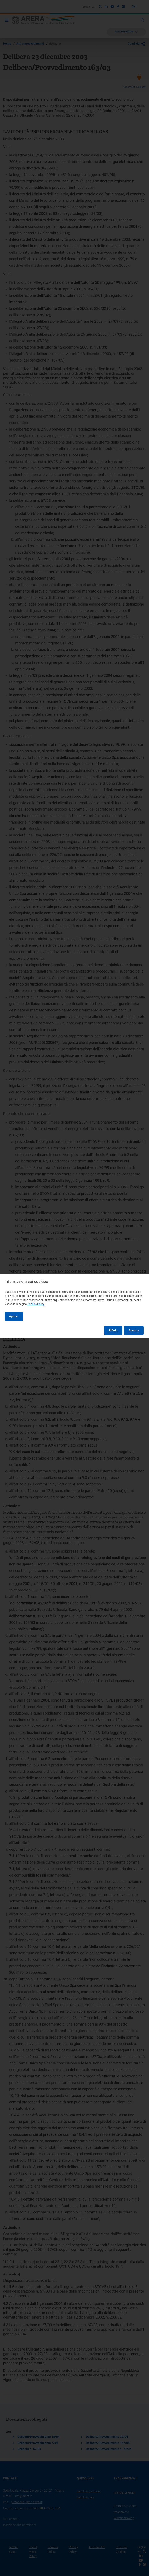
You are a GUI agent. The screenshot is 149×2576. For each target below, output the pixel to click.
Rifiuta (113, 1330)
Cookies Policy (35, 1304)
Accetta (134, 1330)
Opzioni (13, 1316)
